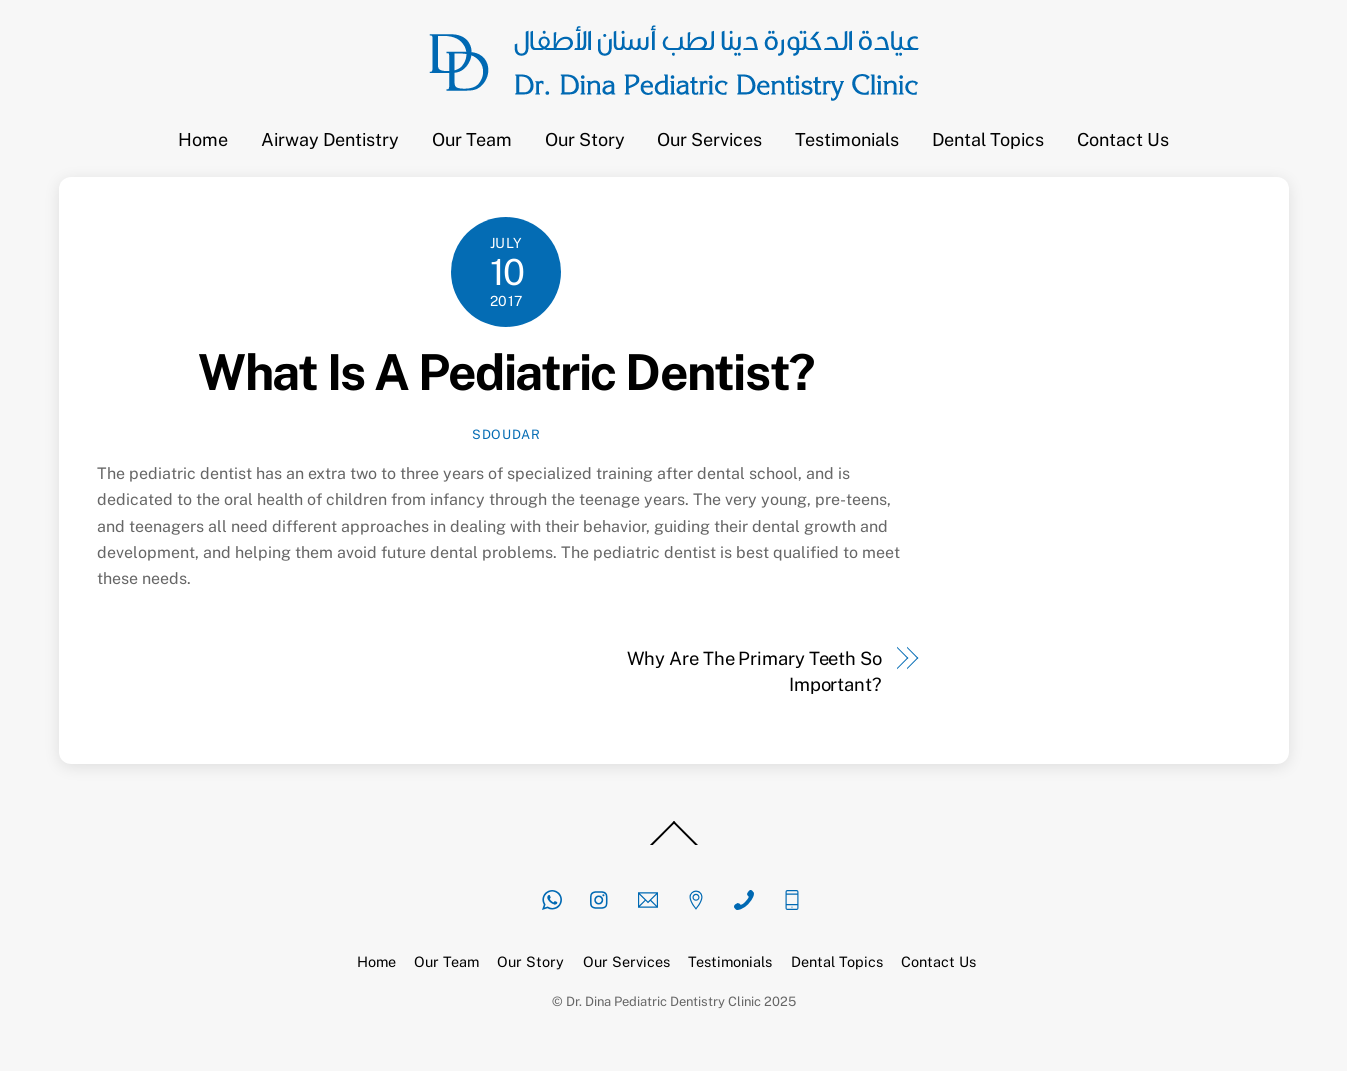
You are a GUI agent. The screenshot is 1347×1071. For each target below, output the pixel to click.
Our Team (472, 139)
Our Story (585, 139)
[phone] (744, 897)
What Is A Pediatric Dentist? (506, 372)
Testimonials (847, 139)
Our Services (709, 139)
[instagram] (600, 897)
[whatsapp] (552, 897)
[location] (696, 897)
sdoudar (506, 434)
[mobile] (792, 897)
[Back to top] (674, 844)
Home (203, 139)
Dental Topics (988, 139)
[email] (648, 897)
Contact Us (1123, 139)
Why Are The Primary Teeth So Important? (754, 671)
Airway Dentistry (330, 139)
